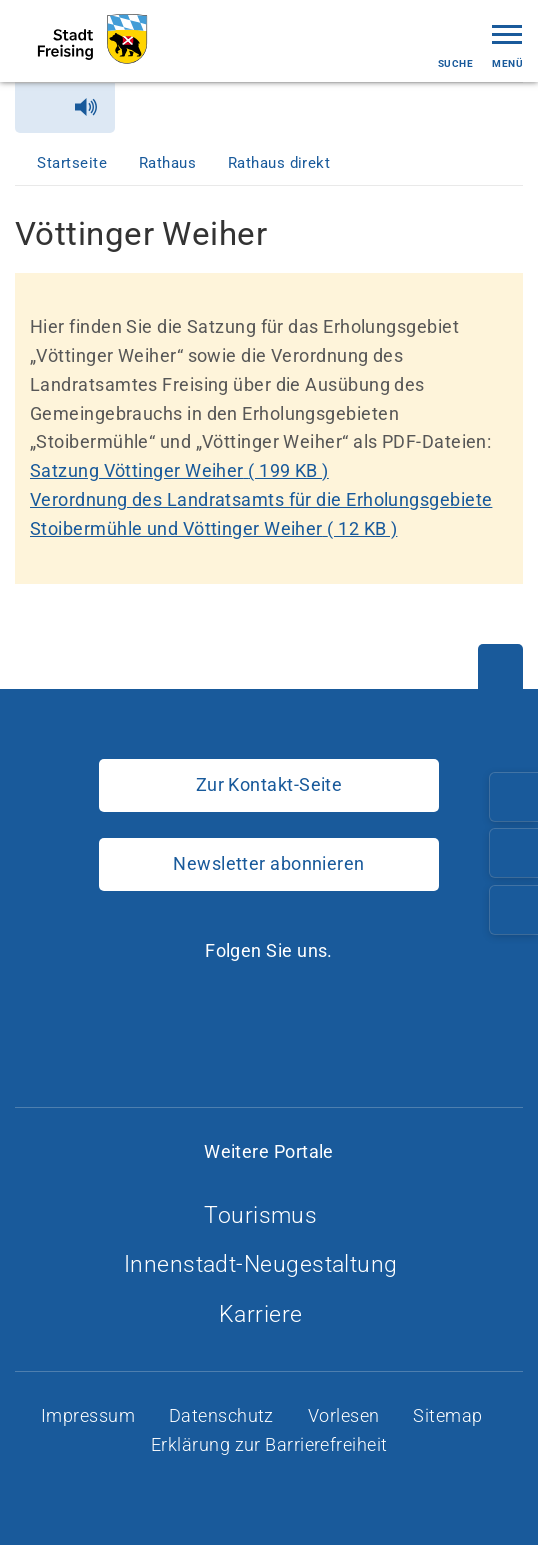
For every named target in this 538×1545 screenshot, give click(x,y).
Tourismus (269, 1215)
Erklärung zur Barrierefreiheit (271, 1444)
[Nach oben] (500, 666)
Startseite (74, 163)
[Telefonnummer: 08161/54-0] (514, 797)
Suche (455, 46)
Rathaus (170, 163)
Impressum (90, 1415)
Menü (507, 44)
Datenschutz (223, 1415)
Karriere (269, 1314)
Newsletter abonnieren (268, 863)
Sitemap (450, 1415)
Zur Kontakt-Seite (269, 784)
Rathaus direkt (281, 163)
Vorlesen (346, 1415)
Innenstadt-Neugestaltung (269, 1264)
